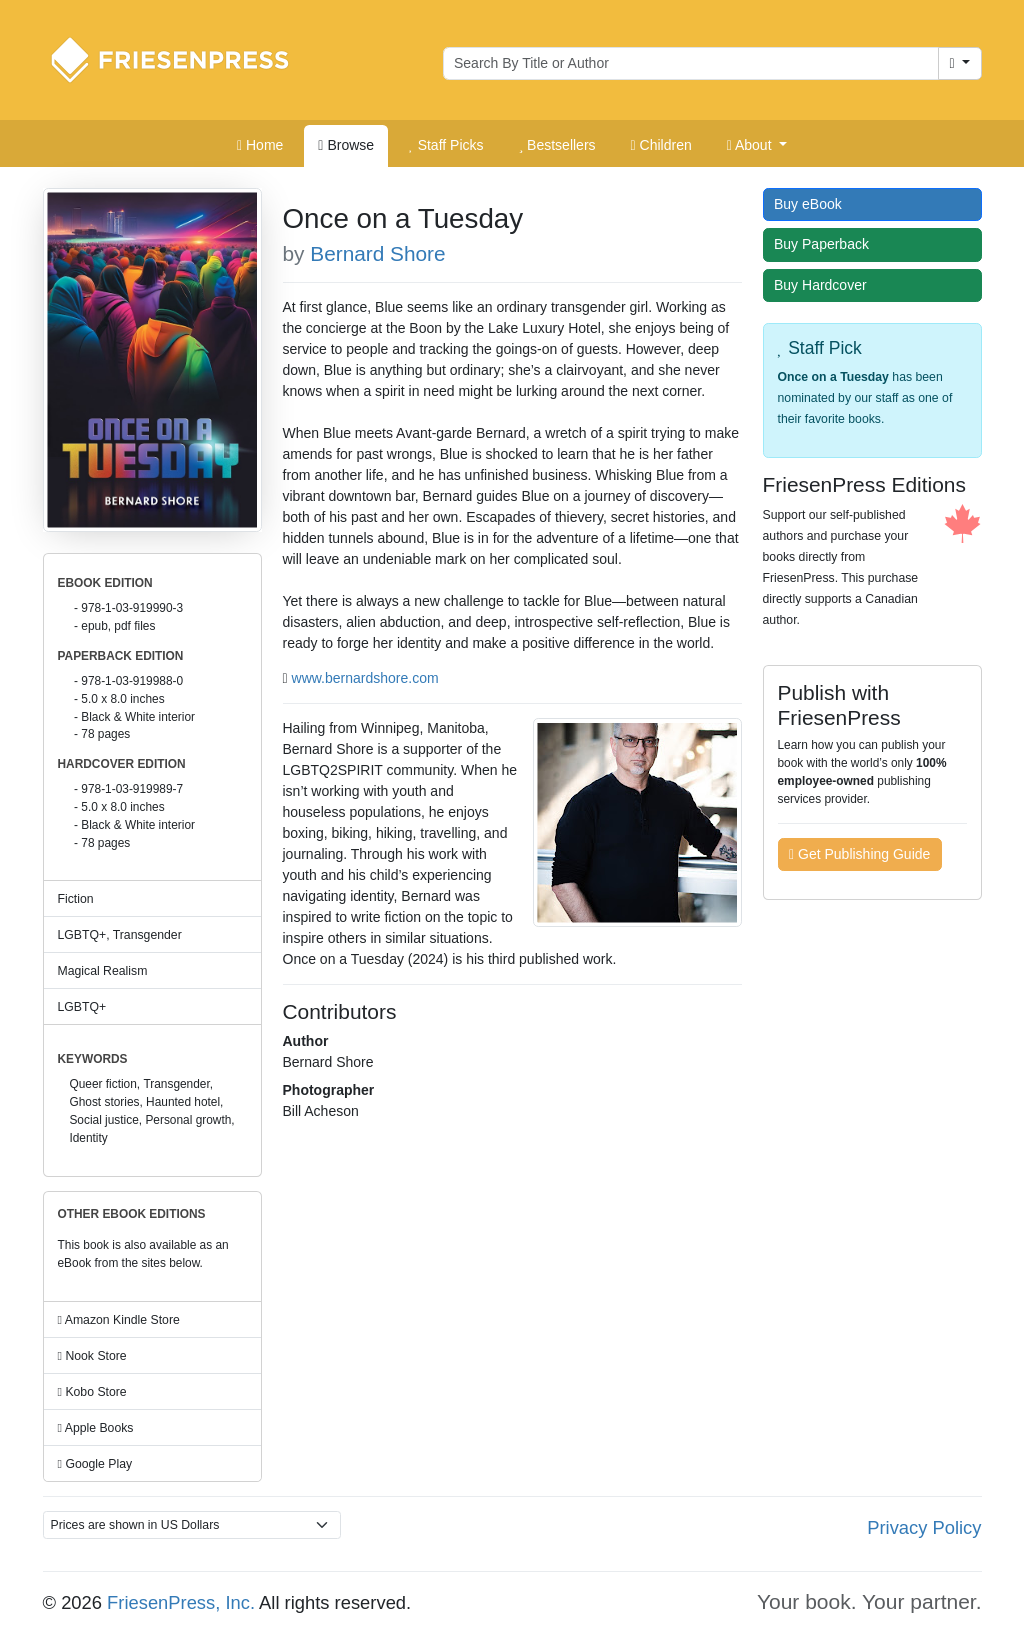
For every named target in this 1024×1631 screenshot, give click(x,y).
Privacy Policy (924, 1527)
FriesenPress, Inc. (181, 1602)
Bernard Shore (377, 253)
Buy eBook (812, 204)
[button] (757, 146)
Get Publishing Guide (859, 854)
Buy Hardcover (825, 285)
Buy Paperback (826, 244)
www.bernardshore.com (365, 678)
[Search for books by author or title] (691, 64)
